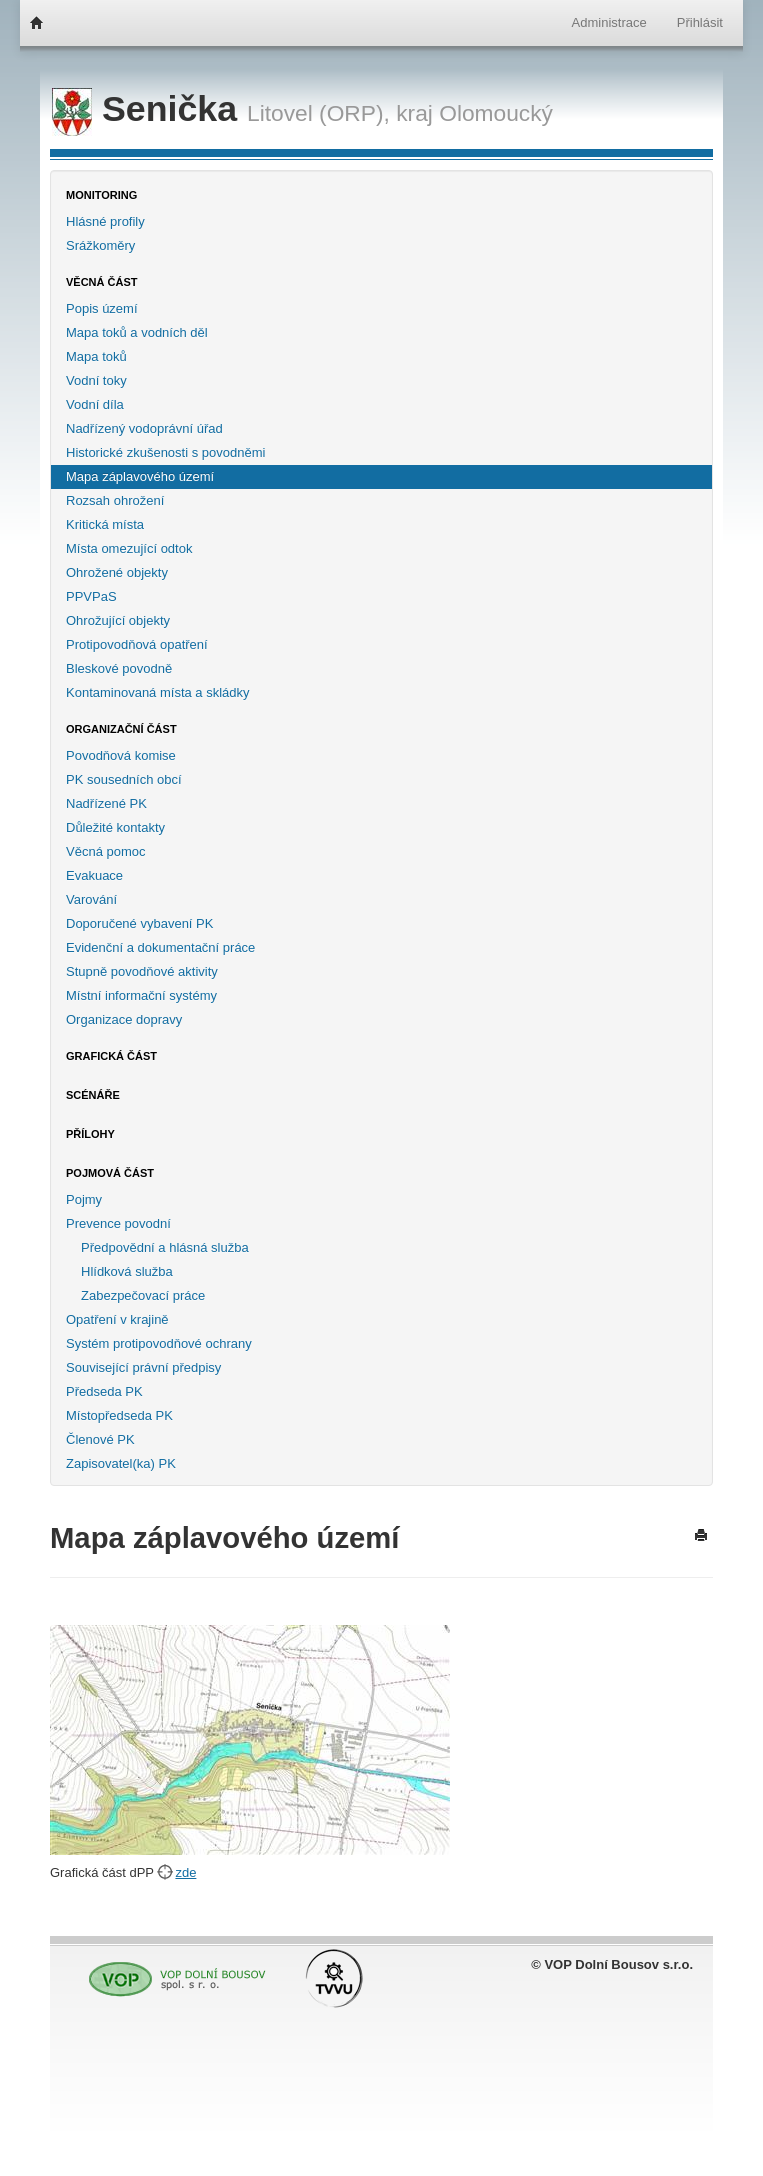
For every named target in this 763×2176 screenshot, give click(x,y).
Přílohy (90, 1134)
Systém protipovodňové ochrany (159, 1343)
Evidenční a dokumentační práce (160, 947)
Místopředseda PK (119, 1415)
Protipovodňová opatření (137, 644)
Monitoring (101, 195)
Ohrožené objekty (117, 572)
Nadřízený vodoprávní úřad (144, 428)
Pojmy (84, 1199)
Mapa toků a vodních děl (137, 332)
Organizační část (121, 729)
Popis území (102, 308)
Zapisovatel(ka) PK (121, 1463)
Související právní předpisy (143, 1367)
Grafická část (111, 1056)
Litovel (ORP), (318, 113)
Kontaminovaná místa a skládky (158, 692)
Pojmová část (110, 1173)
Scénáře (93, 1095)
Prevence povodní (118, 1223)
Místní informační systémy (141, 995)
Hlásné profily (105, 221)
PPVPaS (91, 596)
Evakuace (94, 875)
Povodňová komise (121, 755)
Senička (149, 109)
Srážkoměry (100, 245)
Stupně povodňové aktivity (142, 971)
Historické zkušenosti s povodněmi (165, 452)
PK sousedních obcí (124, 779)
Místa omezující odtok (129, 548)
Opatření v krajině (117, 1319)
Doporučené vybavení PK (139, 923)
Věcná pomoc (106, 851)
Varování (91, 899)
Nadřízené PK (106, 803)
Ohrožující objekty (118, 620)
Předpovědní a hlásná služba (165, 1247)
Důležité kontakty (115, 827)
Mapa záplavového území (140, 476)
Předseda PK (104, 1391)
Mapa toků (96, 356)
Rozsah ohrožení (115, 500)
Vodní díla (95, 404)
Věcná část (102, 282)
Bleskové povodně (119, 668)
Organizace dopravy (124, 1019)
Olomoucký (496, 113)
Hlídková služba (127, 1271)
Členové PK (100, 1439)
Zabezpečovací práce (143, 1295)
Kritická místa (105, 524)
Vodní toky (96, 380)
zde (185, 1872)
